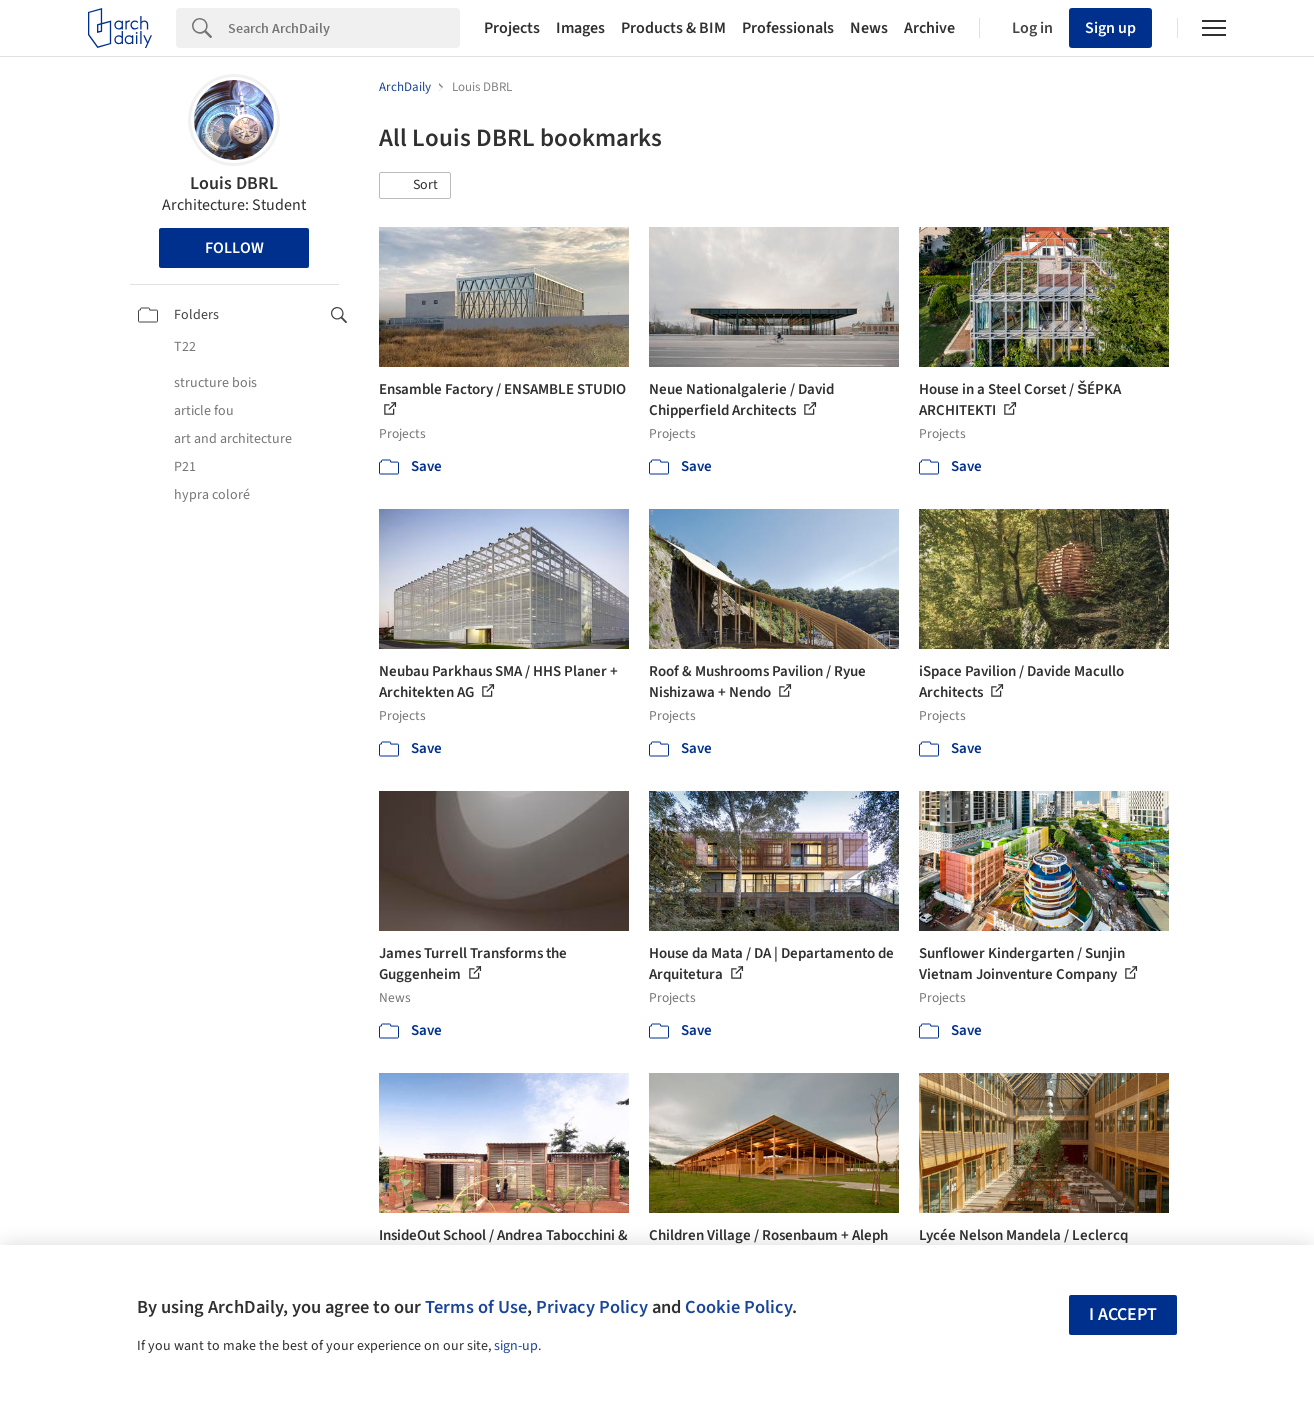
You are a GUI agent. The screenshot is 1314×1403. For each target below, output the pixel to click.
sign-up (516, 1346)
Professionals (788, 28)
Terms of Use (476, 1307)
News (869, 28)
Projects (512, 28)
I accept (1123, 1314)
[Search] (344, 28)
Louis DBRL (234, 183)
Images (580, 28)
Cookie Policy (738, 1307)
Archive (929, 28)
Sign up (1110, 28)
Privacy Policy (592, 1307)
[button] (415, 186)
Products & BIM (673, 28)
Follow (234, 248)
